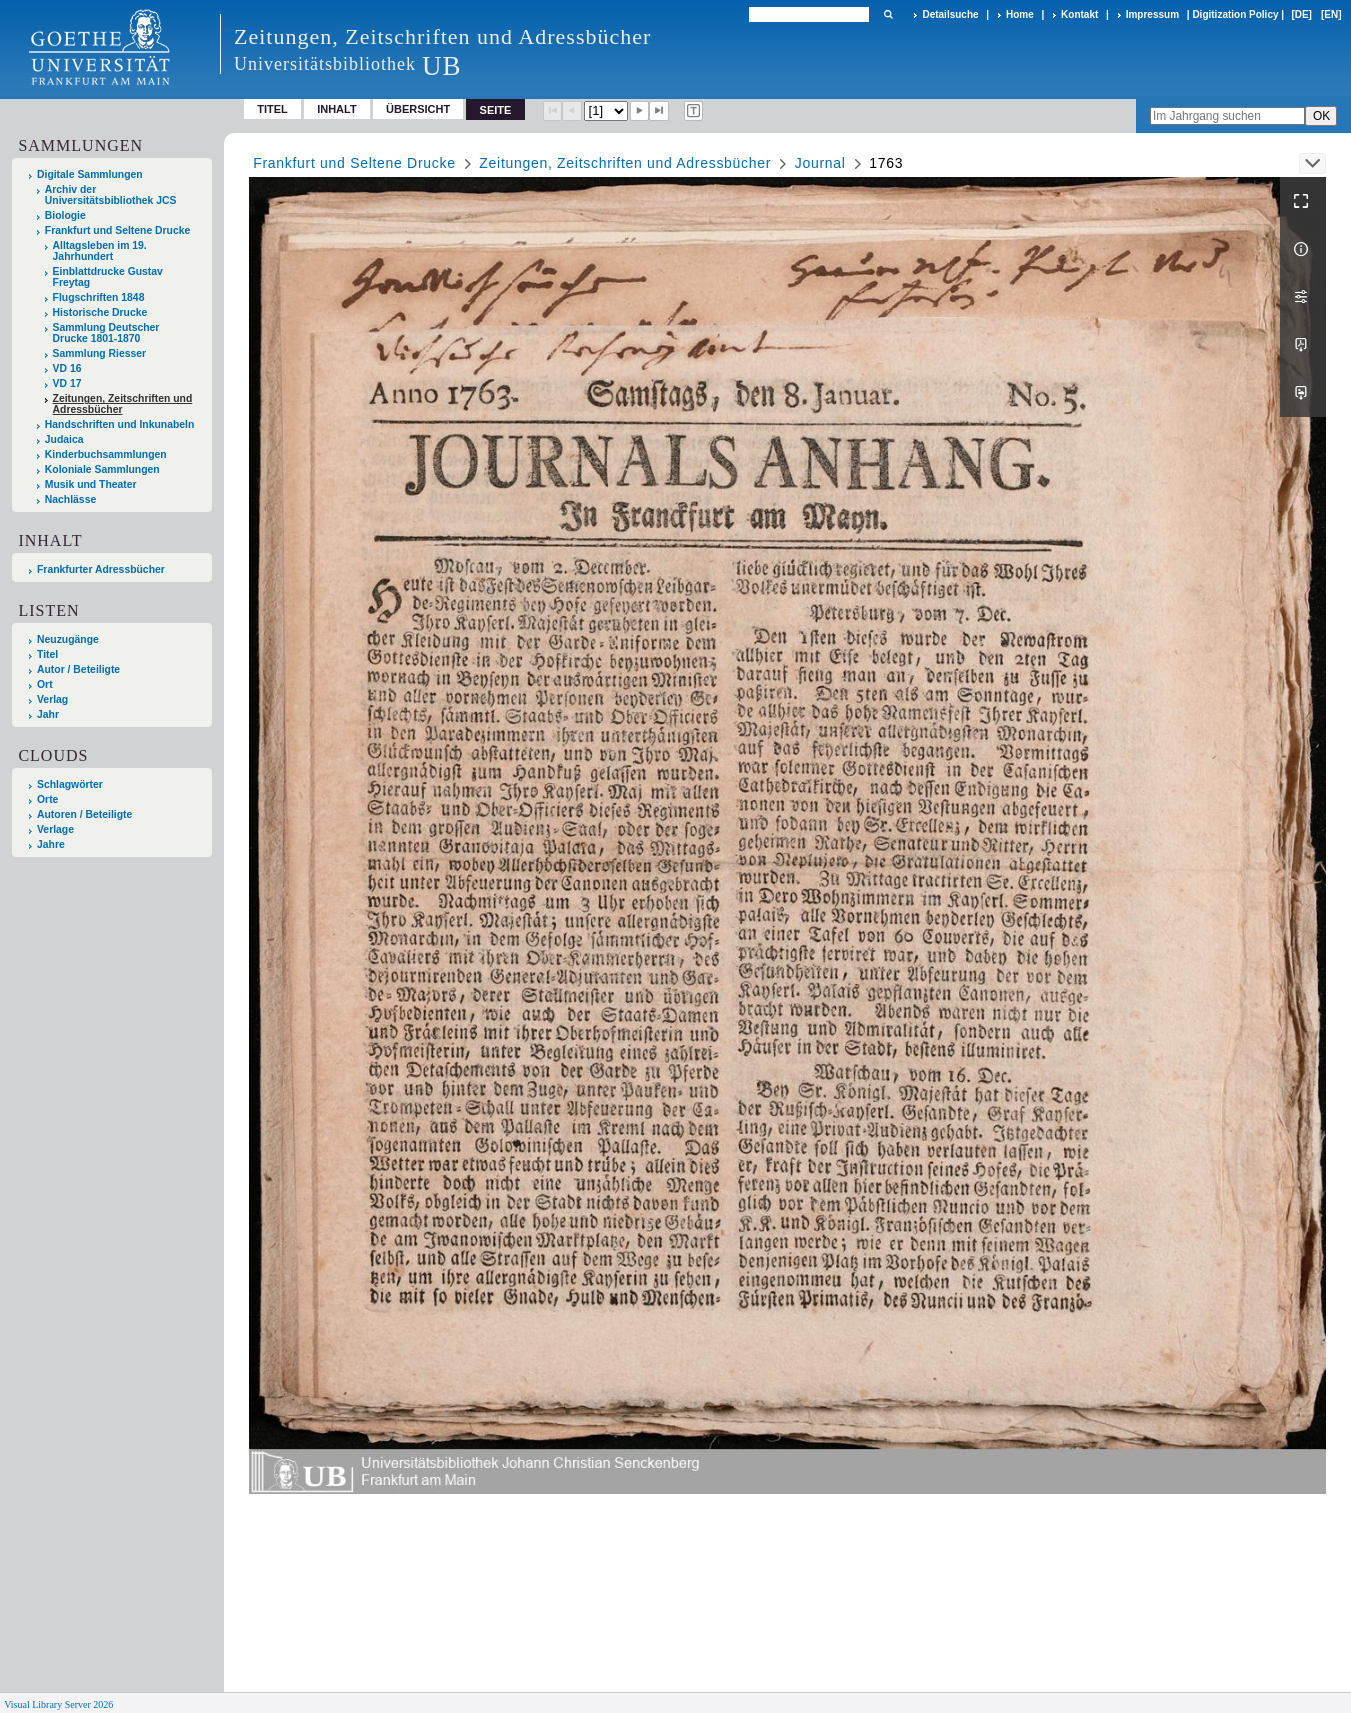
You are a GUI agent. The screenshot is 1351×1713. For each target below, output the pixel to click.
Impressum (1152, 14)
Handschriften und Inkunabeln (120, 424)
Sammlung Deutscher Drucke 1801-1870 (106, 333)
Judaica (64, 439)
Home (1020, 14)
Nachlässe (70, 499)
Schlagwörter (70, 784)
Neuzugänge (68, 639)
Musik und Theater (91, 484)
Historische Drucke (100, 312)
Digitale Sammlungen (90, 174)
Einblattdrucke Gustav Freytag (108, 277)
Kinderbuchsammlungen (106, 454)
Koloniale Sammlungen (102, 469)
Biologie (65, 215)
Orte (47, 799)
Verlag (52, 699)
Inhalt (337, 109)
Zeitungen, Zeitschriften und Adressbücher (123, 404)
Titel (272, 109)
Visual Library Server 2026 (58, 1704)
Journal (820, 163)
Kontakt (1079, 14)
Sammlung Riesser (100, 353)
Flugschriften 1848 (99, 297)
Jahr (48, 714)
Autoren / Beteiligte (84, 814)
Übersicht (418, 109)
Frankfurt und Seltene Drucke (118, 230)
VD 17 (67, 383)
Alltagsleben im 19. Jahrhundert (100, 251)
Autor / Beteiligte (78, 669)
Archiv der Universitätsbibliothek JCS (111, 195)
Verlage (55, 829)
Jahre (51, 844)
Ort (45, 684)
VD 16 (67, 368)
